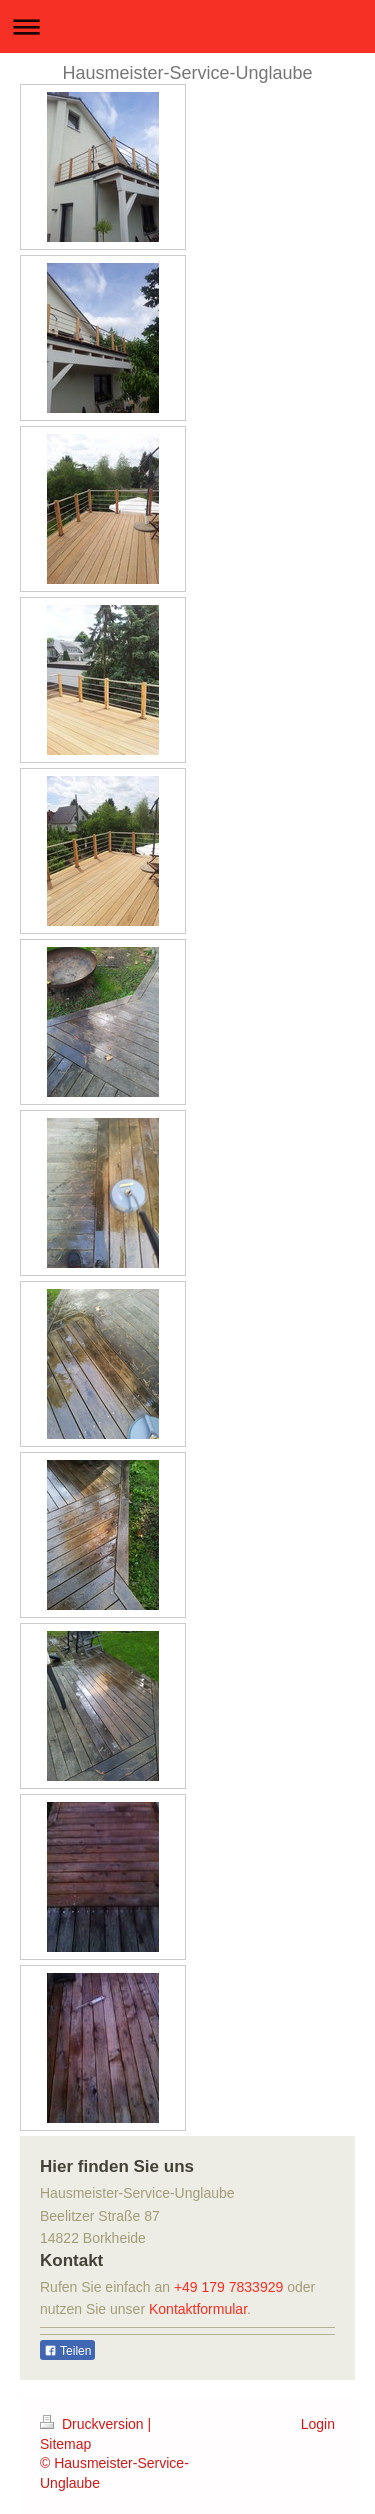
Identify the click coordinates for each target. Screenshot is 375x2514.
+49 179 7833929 (228, 2287)
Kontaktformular (198, 2309)
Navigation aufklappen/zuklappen (187, 26)
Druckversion (93, 2424)
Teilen (67, 2351)
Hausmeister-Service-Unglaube (187, 73)
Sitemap (65, 2444)
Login (318, 2424)
